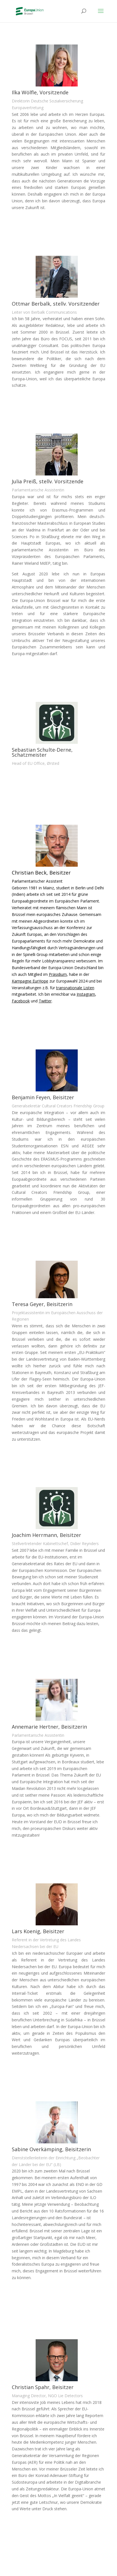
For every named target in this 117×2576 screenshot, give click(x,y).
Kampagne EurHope (30, 981)
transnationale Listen (75, 987)
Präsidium (58, 974)
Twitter (45, 1001)
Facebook (21, 1001)
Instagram (86, 994)
